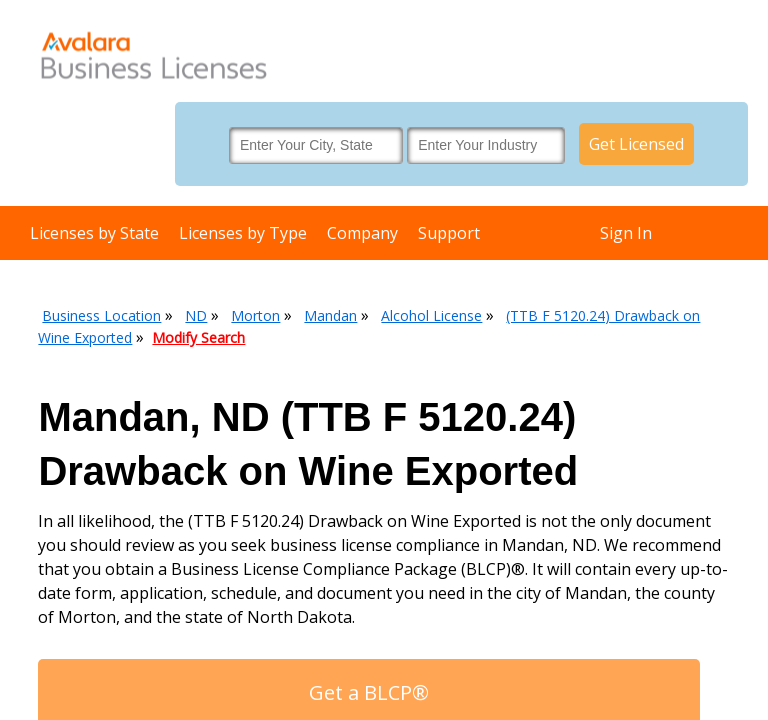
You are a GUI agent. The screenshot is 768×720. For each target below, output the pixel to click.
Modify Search (198, 337)
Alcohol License (431, 315)
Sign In (626, 233)
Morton (255, 315)
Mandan (330, 315)
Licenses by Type (243, 233)
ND (196, 315)
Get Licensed (636, 144)
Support (449, 233)
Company (362, 233)
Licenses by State (94, 233)
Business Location (101, 315)
